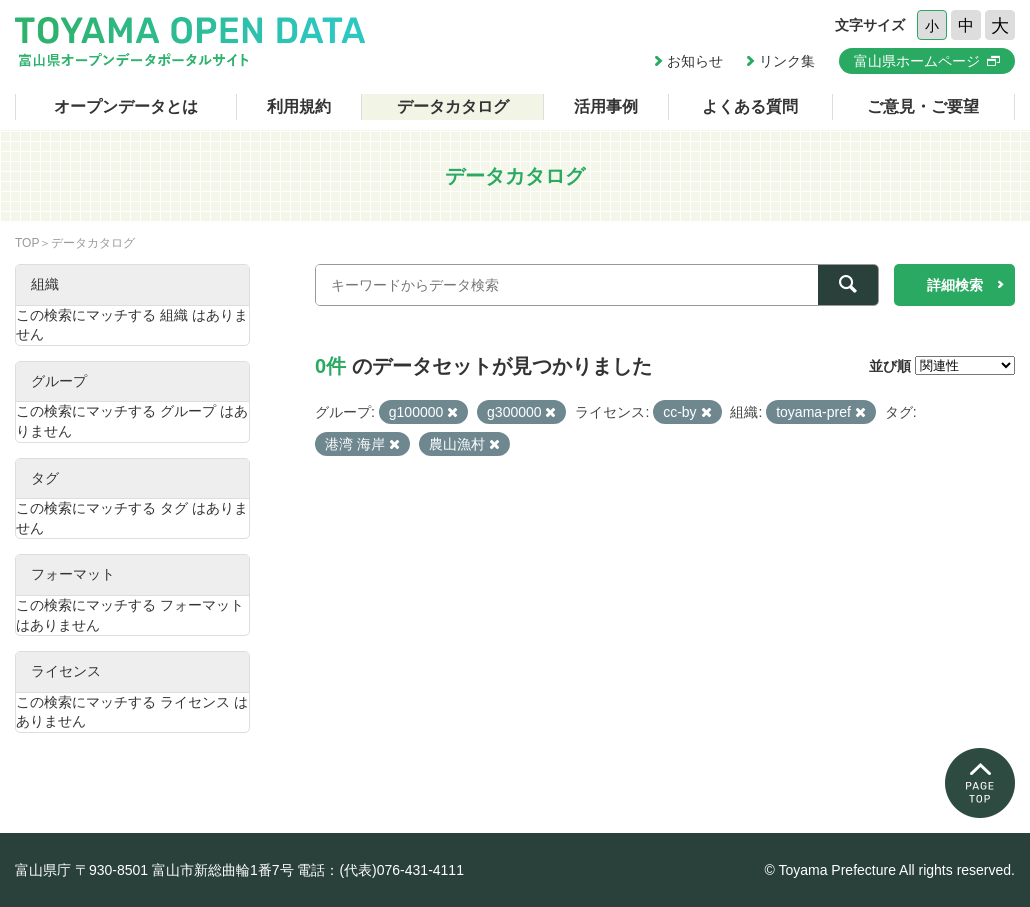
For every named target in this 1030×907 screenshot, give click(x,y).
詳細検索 (955, 285)
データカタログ (453, 106)
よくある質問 (750, 106)
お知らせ (695, 61)
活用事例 (606, 106)
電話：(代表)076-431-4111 (380, 870)
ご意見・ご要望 (923, 106)
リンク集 (787, 61)
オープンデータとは (126, 106)
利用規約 (299, 106)
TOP (27, 243)
